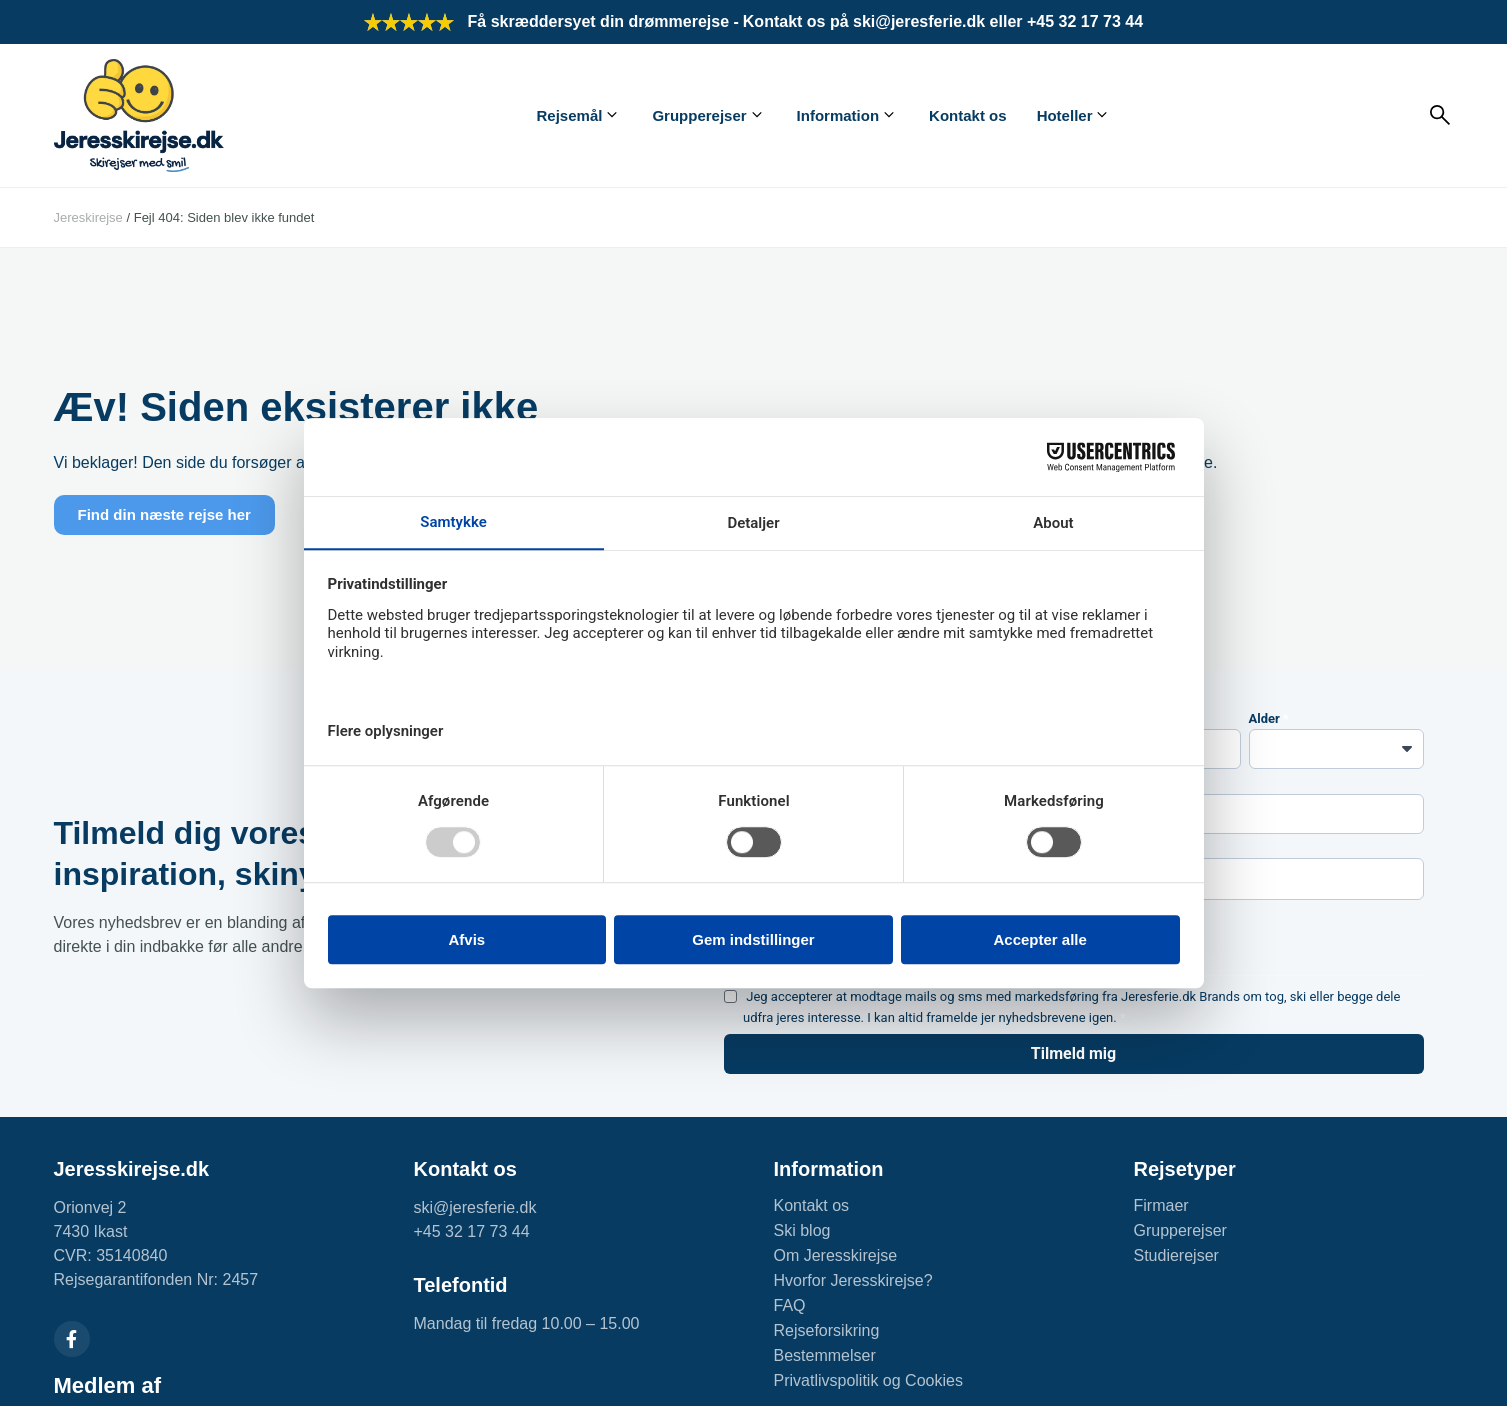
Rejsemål (570, 115)
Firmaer (1161, 1205)
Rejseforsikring (827, 1330)
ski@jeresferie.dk (475, 1207)
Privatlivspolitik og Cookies (868, 1380)
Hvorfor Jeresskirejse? (853, 1280)
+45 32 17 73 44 (472, 1231)
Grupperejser (699, 115)
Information (838, 115)
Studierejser (1176, 1255)
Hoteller (1065, 115)
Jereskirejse (88, 217)
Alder (1264, 718)
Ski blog (802, 1230)
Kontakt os (968, 115)
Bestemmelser (825, 1355)
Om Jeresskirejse (836, 1255)
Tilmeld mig (1073, 1053)
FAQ (790, 1305)
